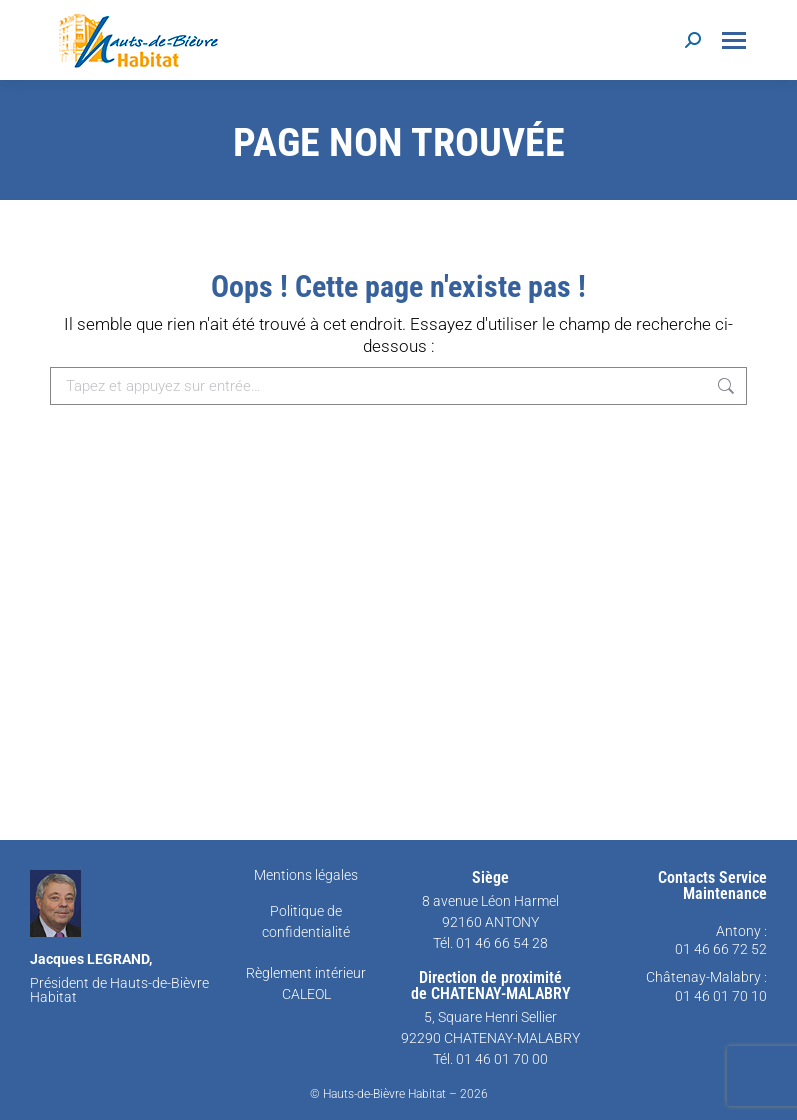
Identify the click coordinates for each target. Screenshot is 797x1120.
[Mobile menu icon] (734, 40)
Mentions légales (306, 875)
